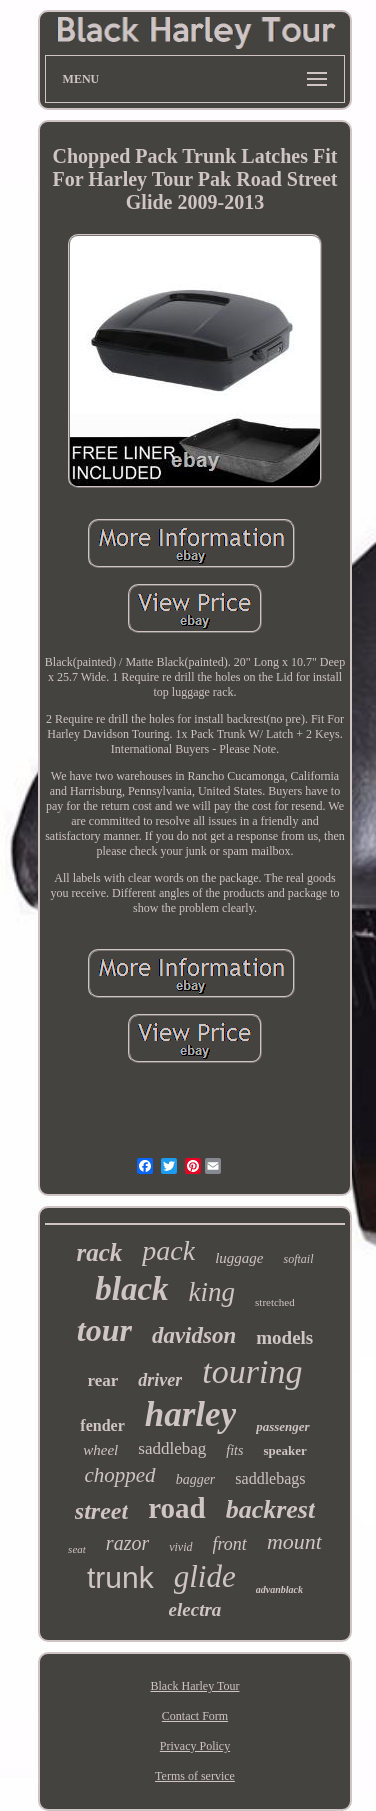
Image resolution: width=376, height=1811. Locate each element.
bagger (196, 1479)
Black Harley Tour (195, 1686)
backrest (271, 1509)
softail (298, 1259)
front (230, 1544)
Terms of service (195, 1776)
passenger (282, 1426)
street (101, 1511)
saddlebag (172, 1448)
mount (294, 1541)
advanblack (279, 1589)
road (176, 1508)
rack (99, 1252)
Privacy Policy (195, 1746)
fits (234, 1450)
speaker (284, 1450)
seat (77, 1549)
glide (205, 1576)
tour (104, 1330)
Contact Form (195, 1716)
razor (127, 1543)
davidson (194, 1335)
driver (160, 1380)
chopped (119, 1475)
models (284, 1337)
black (131, 1289)
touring (252, 1371)
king (212, 1292)
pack (168, 1250)
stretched (275, 1302)
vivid (180, 1547)
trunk (120, 1577)
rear (103, 1380)
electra (195, 1609)
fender (102, 1425)
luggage (239, 1258)
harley (190, 1414)
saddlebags (270, 1478)
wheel (100, 1450)
